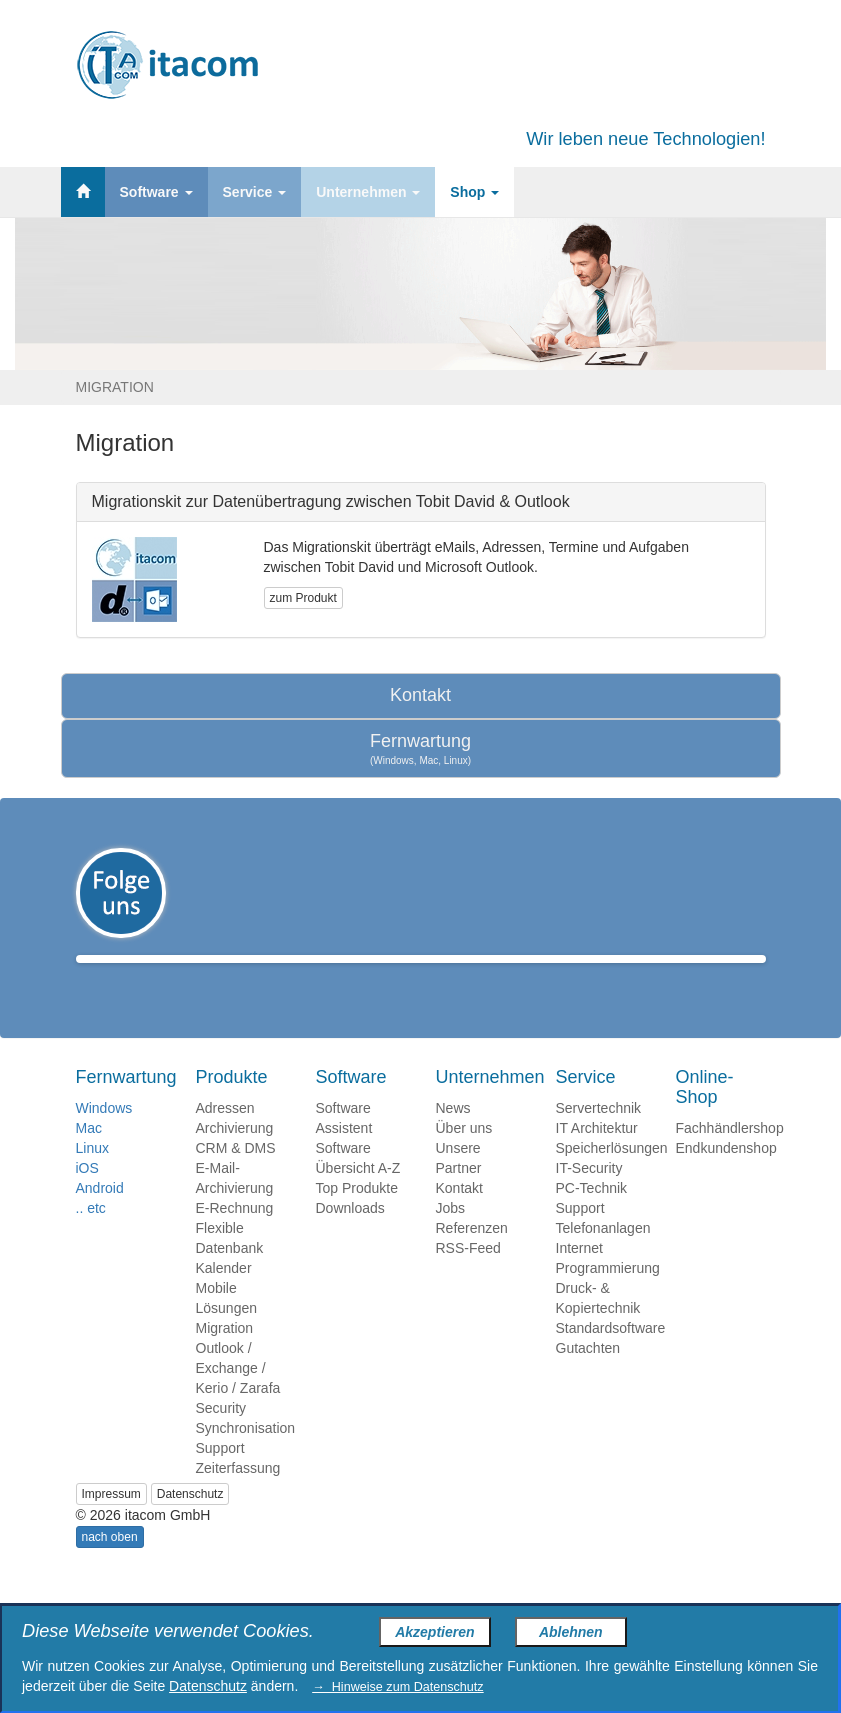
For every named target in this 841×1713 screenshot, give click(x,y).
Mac (89, 1157)
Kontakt (420, 695)
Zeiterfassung (238, 1497)
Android (100, 1217)
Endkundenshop (726, 1177)
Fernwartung (421, 749)
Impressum (111, 1523)
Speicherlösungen (612, 1177)
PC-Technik (592, 1217)
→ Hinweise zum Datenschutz (397, 1687)
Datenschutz (190, 1523)
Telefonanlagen (603, 1257)
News (453, 1137)
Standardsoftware (611, 1357)
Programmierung (608, 1297)
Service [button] (255, 192)
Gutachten (588, 1377)
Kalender (224, 1297)
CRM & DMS (236, 1177)
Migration (225, 1357)
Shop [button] (474, 192)
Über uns (464, 1157)
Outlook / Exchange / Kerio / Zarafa (238, 1397)
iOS (87, 1197)
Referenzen (472, 1257)
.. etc (91, 1237)
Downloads (350, 1237)
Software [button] (156, 192)
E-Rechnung (235, 1237)
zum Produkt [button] (303, 598)
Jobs (451, 1237)
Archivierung (235, 1157)
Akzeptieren (434, 1632)
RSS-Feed (468, 1277)
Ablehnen (571, 1632)
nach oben (110, 1566)
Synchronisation (246, 1457)
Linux (92, 1177)
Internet (579, 1277)
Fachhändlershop (730, 1157)
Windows (104, 1137)
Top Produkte (357, 1217)
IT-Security (589, 1197)
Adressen (225, 1137)
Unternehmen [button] (368, 192)
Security (221, 1437)
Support (220, 1477)
